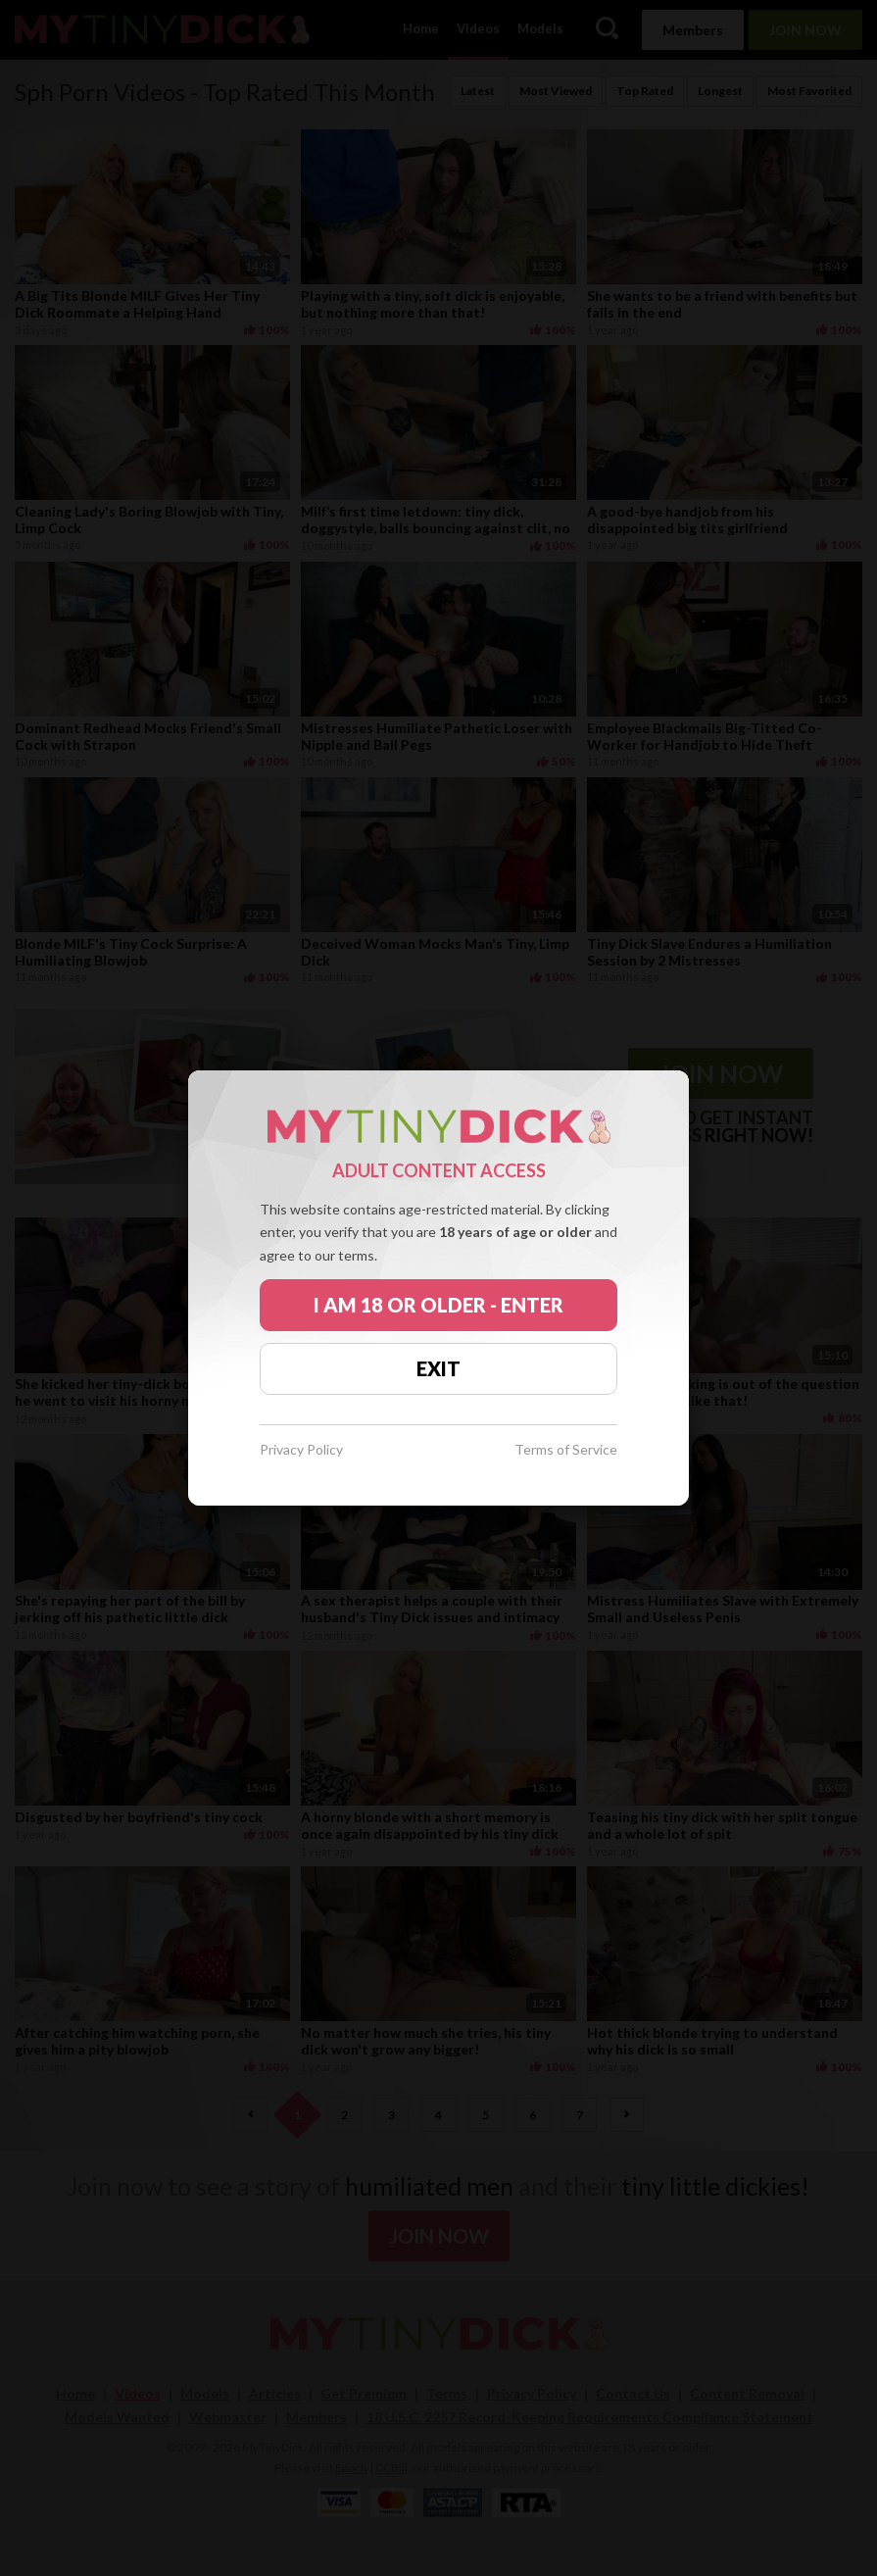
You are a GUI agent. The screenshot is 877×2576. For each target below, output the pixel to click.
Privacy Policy (301, 1450)
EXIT (438, 1368)
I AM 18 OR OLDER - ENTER (438, 1304)
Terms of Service (565, 1450)
